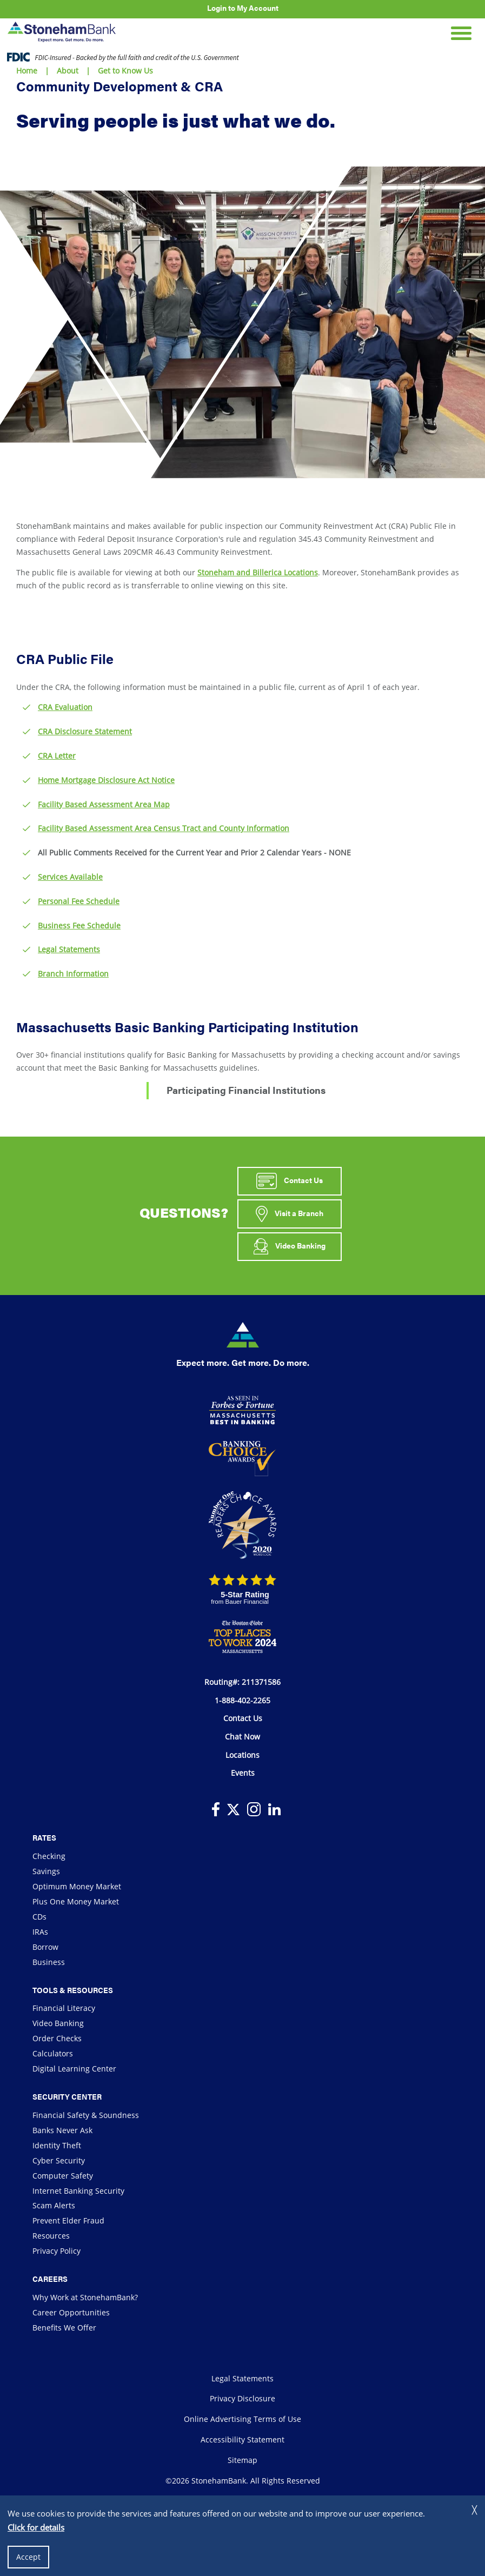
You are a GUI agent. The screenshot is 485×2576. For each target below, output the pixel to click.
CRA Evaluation (65, 707)
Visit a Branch (289, 1214)
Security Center (67, 2096)
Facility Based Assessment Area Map (104, 804)
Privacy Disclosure (242, 2398)
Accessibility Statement (242, 2439)
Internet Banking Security (78, 2191)
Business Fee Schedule (79, 925)
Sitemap (242, 2460)
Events (243, 1773)
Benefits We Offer (64, 2327)
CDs (39, 1916)
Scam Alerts (53, 2205)
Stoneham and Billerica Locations (257, 572)
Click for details (36, 2527)
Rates (44, 1837)
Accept (28, 2557)
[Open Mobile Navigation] (461, 31)
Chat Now (242, 1736)
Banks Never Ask (62, 2130)
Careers (50, 2278)
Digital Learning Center (74, 2068)
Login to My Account (242, 7)
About (67, 70)
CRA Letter (57, 756)
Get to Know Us (125, 70)
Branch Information (73, 973)
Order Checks (57, 2038)
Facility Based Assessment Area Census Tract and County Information (163, 828)
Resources (51, 2235)
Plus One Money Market (75, 1901)
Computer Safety (62, 2175)
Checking (48, 1856)
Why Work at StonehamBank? (85, 2297)
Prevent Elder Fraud (68, 2220)
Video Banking (290, 1246)
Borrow (45, 1947)
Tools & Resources (72, 1989)
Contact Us (289, 1181)
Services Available (70, 877)
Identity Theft (56, 2145)
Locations (242, 1755)
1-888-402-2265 (242, 1700)
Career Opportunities (71, 2312)
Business (48, 1962)
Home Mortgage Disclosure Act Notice (106, 780)
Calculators (52, 2053)
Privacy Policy (56, 2251)
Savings (46, 1871)
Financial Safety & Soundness (85, 2115)
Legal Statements (69, 949)
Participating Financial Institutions (246, 1090)
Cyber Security (58, 2160)
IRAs (40, 1932)
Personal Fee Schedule (78, 901)
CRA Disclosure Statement (85, 731)
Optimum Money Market (76, 1886)
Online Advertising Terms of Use (242, 2419)
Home (26, 70)
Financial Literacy (63, 2008)
